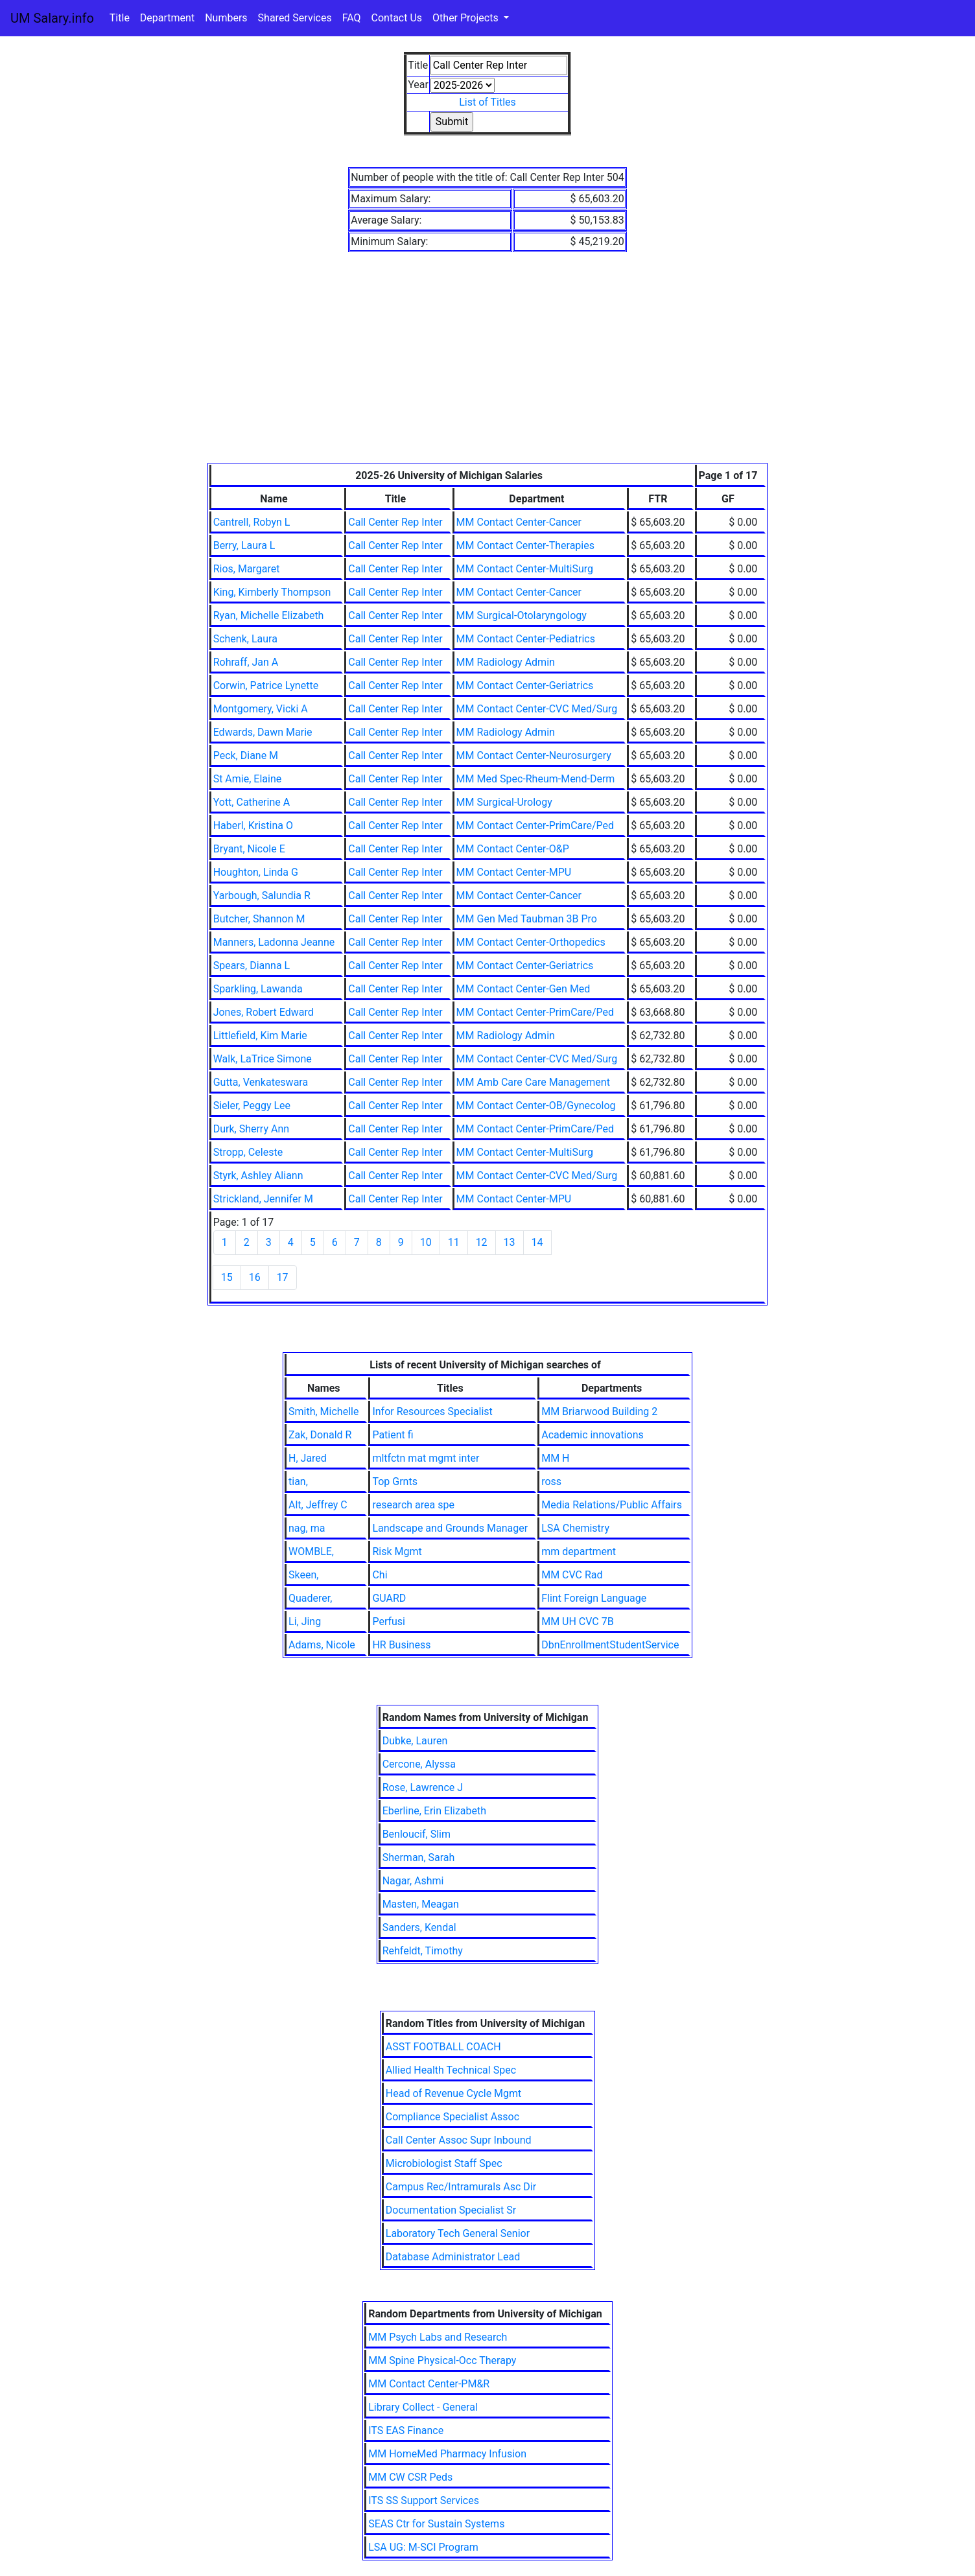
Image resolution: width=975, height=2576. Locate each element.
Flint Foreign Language (593, 1598)
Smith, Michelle (323, 1411)
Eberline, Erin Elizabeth (434, 1811)
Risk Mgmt (396, 1551)
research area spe (413, 1505)
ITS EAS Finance (405, 2430)
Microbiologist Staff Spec (444, 2163)
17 (282, 1277)
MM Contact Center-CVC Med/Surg (537, 709)
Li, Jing (304, 1621)
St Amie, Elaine (247, 779)
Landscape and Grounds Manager (450, 1528)
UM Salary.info (52, 18)
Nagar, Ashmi (413, 1881)
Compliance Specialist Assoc (452, 2117)
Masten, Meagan (420, 1904)
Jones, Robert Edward (263, 1012)
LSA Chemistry (575, 1528)
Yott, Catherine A (251, 802)
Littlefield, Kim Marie (260, 1035)
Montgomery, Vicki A (260, 709)
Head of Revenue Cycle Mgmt (454, 2093)
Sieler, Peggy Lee (251, 1105)
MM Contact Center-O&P (512, 849)
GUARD (389, 1598)
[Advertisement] (487, 365)
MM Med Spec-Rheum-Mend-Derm (535, 779)
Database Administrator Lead (453, 2257)
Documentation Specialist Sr (451, 2210)
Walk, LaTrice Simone (262, 1059)
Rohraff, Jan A (246, 662)
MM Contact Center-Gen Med (523, 989)
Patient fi (392, 1435)
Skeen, (303, 1575)
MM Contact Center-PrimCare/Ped (535, 825)
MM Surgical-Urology (504, 802)
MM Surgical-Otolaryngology (521, 615)
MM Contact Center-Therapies (525, 545)
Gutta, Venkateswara (261, 1082)
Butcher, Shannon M (259, 919)
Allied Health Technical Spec (451, 2070)
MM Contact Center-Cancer (518, 522)
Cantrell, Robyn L (251, 522)
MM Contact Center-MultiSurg (524, 569)
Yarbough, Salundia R (262, 895)
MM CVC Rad (571, 1575)
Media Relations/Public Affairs (611, 1505)
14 (537, 1242)
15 (227, 1277)
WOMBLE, (311, 1551)
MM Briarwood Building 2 (599, 1411)
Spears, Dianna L (251, 965)
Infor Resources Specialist (432, 1411)
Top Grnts (394, 1481)
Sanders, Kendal (419, 1927)
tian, (298, 1481)
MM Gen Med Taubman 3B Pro (526, 919)
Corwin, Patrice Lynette (265, 685)
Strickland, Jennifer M (263, 1199)
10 (426, 1242)
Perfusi (388, 1621)
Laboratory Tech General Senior (458, 2233)
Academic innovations (592, 1435)
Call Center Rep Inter (395, 522)
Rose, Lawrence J (422, 1787)
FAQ (351, 18)
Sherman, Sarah (418, 1857)
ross (551, 1481)
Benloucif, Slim (416, 1834)
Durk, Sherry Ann (251, 1129)
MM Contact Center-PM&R (428, 2384)
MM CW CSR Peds (410, 2477)
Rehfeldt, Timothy (422, 1951)
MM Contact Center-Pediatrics (525, 639)
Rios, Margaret (246, 569)
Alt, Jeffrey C (317, 1505)
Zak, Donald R (319, 1435)
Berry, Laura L (244, 545)
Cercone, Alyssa (419, 1764)
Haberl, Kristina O (253, 825)
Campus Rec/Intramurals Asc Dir (461, 2187)
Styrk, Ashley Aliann (258, 1175)
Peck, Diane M (245, 755)
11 (454, 1242)
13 (509, 1242)
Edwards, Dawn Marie (262, 732)
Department (167, 18)
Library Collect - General (423, 2407)
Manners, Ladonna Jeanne (274, 942)
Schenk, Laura (245, 639)
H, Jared (307, 1458)
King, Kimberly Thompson (272, 592)
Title (120, 18)
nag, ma (306, 1528)
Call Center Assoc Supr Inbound (459, 2140)
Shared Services (295, 18)
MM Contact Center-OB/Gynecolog (536, 1105)
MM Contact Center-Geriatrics (525, 685)
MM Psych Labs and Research (437, 2337)
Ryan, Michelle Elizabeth (268, 615)
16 (255, 1277)
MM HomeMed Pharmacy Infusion (447, 2454)
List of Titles (487, 102)
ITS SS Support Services (423, 2500)
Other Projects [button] (466, 18)
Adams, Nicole (321, 1645)
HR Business (401, 1645)
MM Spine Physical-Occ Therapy (442, 2360)
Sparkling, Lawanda (258, 989)
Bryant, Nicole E (249, 849)
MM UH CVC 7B (577, 1621)
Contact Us (397, 18)
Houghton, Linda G (255, 872)
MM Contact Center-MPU (514, 872)
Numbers (226, 18)
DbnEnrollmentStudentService (610, 1645)
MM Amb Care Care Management (533, 1082)
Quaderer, (310, 1598)
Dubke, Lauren (415, 1741)
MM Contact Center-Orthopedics (530, 942)
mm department (578, 1551)
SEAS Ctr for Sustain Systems (436, 2524)
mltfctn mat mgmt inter (425, 1458)
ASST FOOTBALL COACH (443, 2047)
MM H (555, 1458)
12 (482, 1242)
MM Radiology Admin (505, 662)
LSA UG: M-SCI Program (423, 2547)
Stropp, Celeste (248, 1152)
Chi (379, 1575)
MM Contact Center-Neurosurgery (533, 755)
